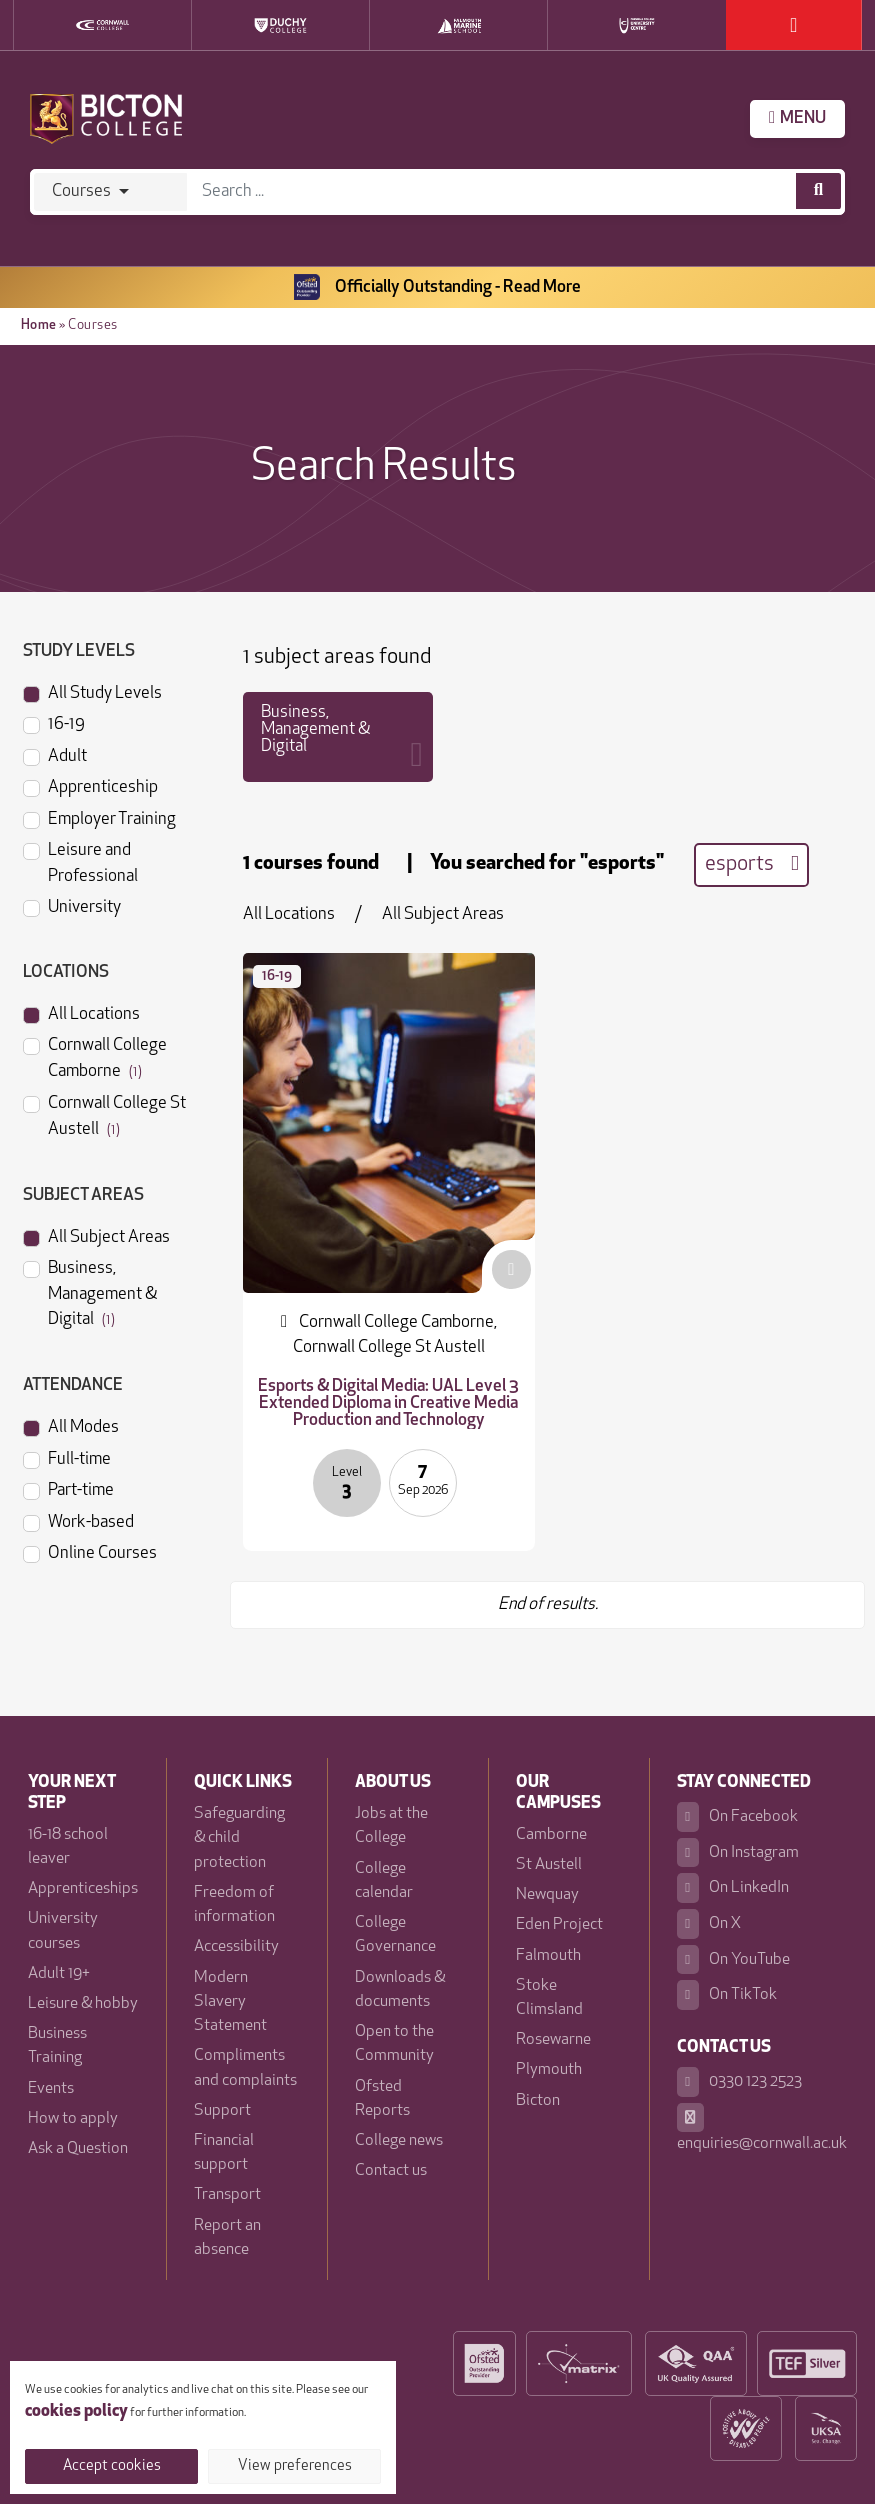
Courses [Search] (81, 191)
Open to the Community (394, 2044)
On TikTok (726, 1995)
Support (222, 2111)
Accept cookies (112, 2466)
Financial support (224, 2153)
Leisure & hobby (83, 2004)
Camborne (551, 1835)
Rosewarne (553, 2040)
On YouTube (733, 1960)
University (72, 906)
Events (51, 2089)
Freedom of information (234, 1905)
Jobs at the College (391, 1826)
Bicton (538, 2101)
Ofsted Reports (382, 2099)
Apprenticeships (83, 1889)
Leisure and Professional (80, 861)
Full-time (67, 1458)
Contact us (391, 2171)
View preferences (295, 2466)
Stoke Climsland (549, 1998)
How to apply (73, 2119)
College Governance (395, 1935)
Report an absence (227, 2238)
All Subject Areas (96, 1236)
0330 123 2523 (739, 2082)
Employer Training (99, 818)
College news (399, 2141)
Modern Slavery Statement (230, 2002)
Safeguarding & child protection (239, 1838)
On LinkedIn (732, 1888)
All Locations (81, 1013)
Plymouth (549, 2070)
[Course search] (818, 191)
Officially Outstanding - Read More (437, 287)
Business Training (57, 2046)
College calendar (384, 1881)
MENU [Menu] (797, 118)
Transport (227, 2195)
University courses (63, 1931)
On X (708, 1924)
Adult (55, 755)
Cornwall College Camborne (95, 1056)
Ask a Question (78, 2149)
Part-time (68, 1489)
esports (752, 864)
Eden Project (559, 1925)
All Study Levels (92, 692)
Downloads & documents (400, 1990)
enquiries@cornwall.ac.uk (762, 2128)
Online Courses (90, 1552)
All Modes (71, 1426)
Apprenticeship (90, 786)
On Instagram (737, 1853)
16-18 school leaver (68, 1847)
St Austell (549, 1865)
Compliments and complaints (245, 2068)
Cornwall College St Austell (104, 1114)
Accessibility (236, 1947)
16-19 (54, 723)
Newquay (547, 1895)
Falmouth (548, 1956)
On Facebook (737, 1817)
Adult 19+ (59, 1974)
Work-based (78, 1521)
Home (39, 325)
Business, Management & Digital (90, 1292)
